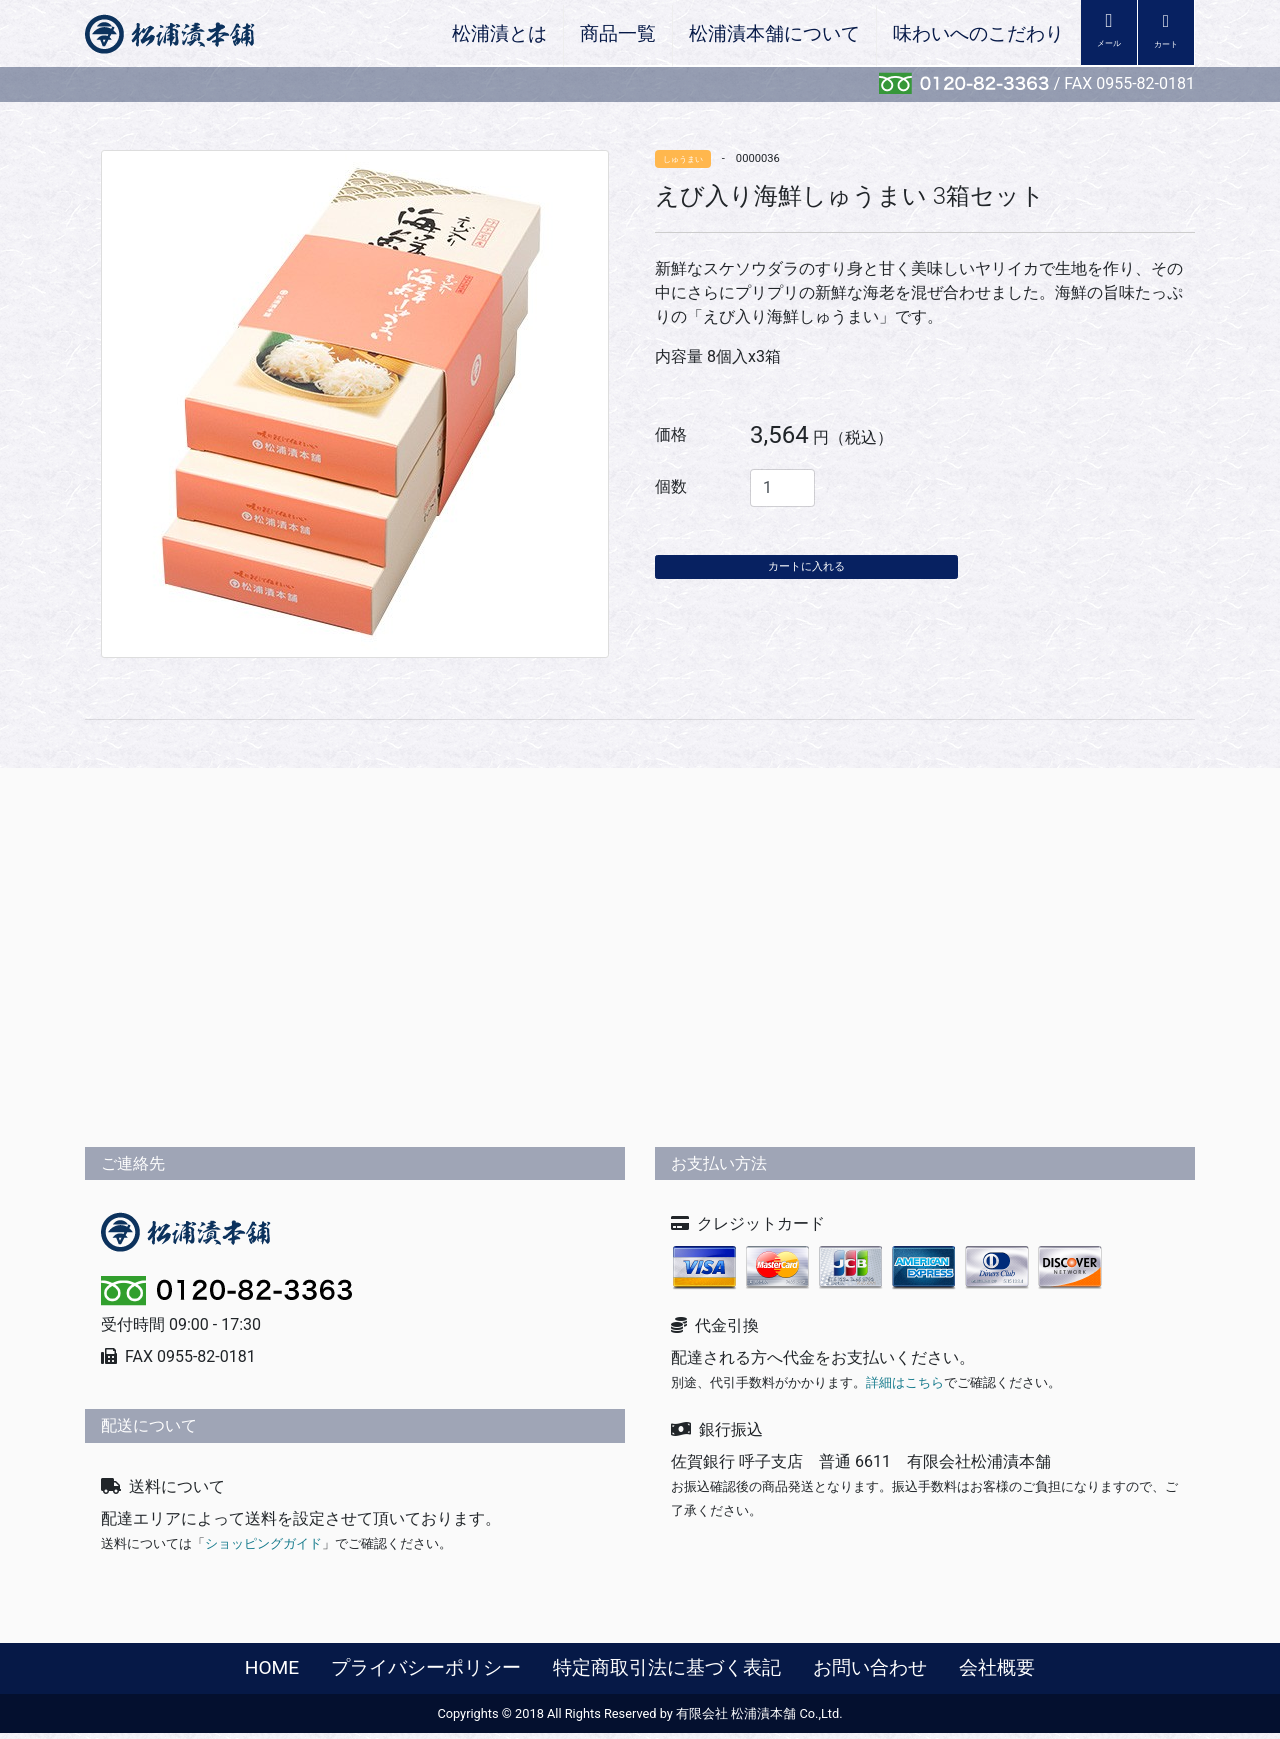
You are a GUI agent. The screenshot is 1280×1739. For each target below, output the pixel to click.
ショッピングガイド (263, 1548)
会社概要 (997, 1672)
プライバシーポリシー (426, 1672)
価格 (671, 434)
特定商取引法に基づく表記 (667, 1672)
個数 (671, 486)
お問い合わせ (870, 1672)
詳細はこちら (905, 1388)
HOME (272, 1672)
